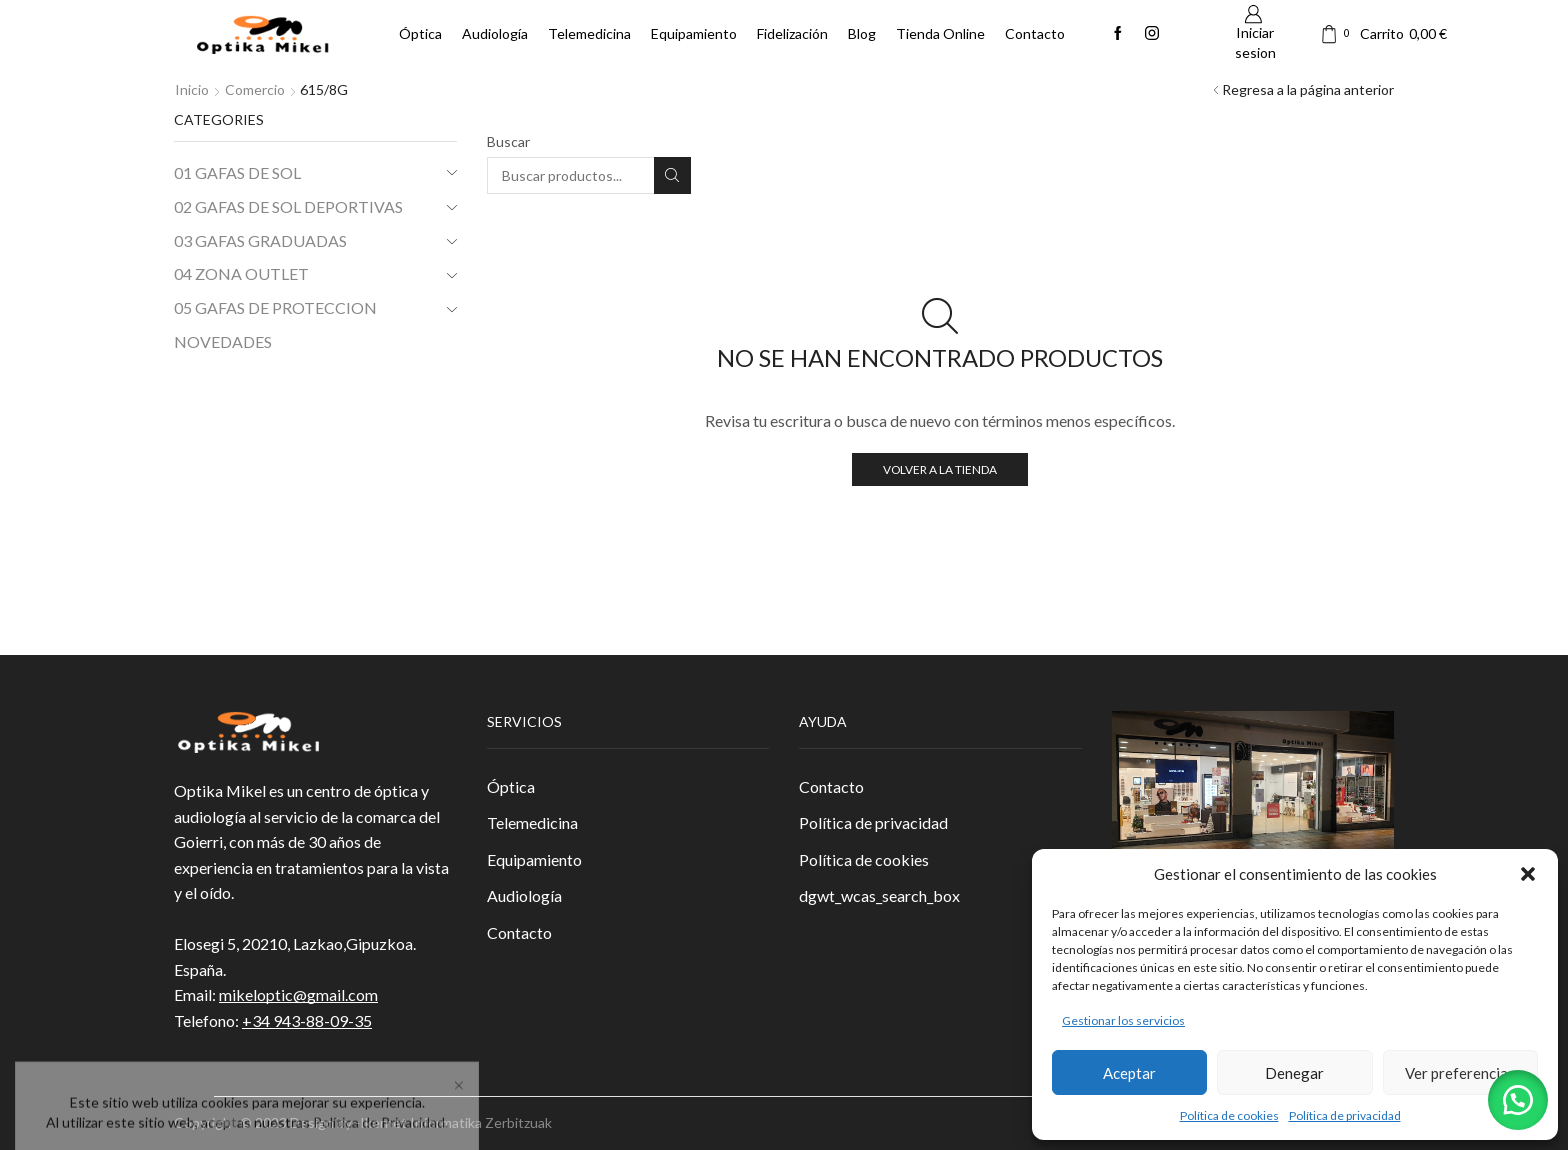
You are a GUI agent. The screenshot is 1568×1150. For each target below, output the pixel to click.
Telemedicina (589, 33)
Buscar (508, 141)
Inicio (192, 89)
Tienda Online (940, 33)
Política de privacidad (1345, 1115)
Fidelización (792, 33)
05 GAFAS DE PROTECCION (275, 307)
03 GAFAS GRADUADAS (260, 240)
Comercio (255, 89)
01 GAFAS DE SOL (237, 172)
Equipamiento (694, 33)
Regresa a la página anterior (1308, 89)
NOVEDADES (223, 341)
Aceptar (1129, 1073)
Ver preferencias (1460, 1073)
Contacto (1035, 33)
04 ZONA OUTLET (241, 273)
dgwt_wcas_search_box (879, 895)
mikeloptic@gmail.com (298, 994)
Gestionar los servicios (1123, 1020)
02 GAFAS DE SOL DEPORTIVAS (288, 206)
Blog (862, 33)
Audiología (495, 33)
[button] (1528, 874)
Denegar (1294, 1073)
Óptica (420, 33)
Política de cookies (1229, 1115)
